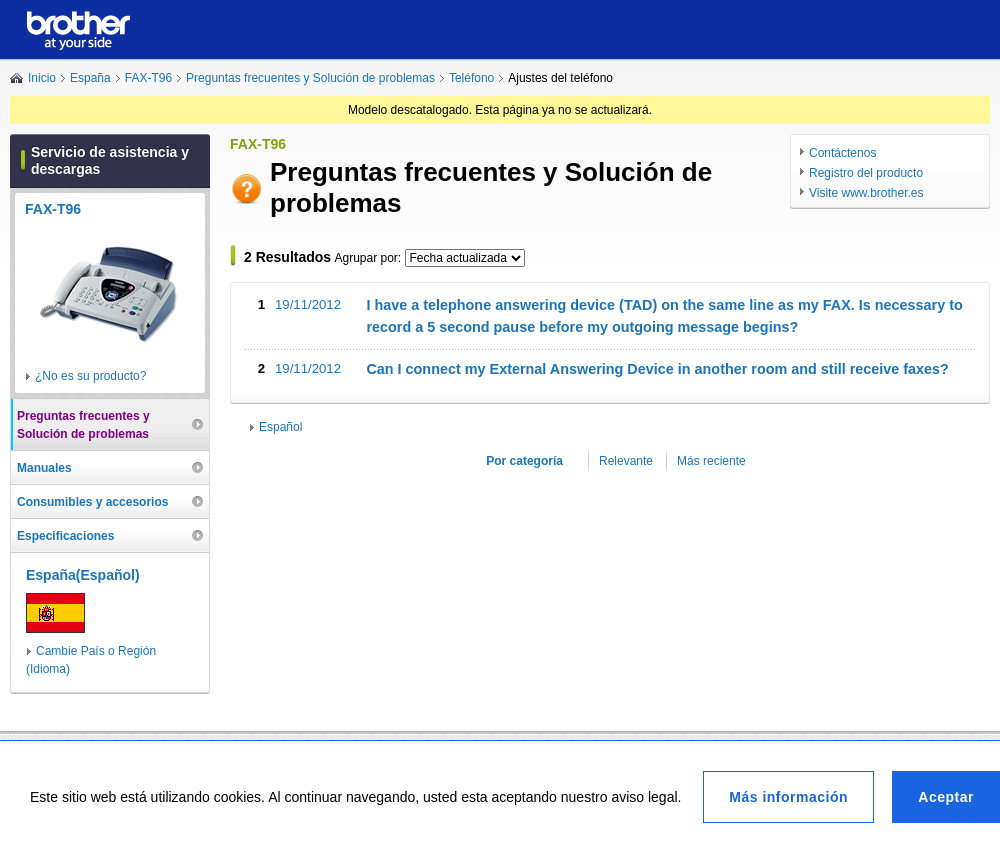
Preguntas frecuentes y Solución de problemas (310, 78)
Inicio (42, 78)
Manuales (44, 468)
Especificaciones (65, 536)
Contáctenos (842, 153)
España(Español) (83, 575)
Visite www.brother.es (866, 193)
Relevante (626, 461)
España (90, 78)
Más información (788, 797)
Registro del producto (866, 173)
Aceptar (946, 797)
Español (280, 427)
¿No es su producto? (90, 376)
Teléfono (471, 78)
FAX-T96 (148, 78)
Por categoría (524, 461)
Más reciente (711, 461)
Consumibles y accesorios (92, 502)
